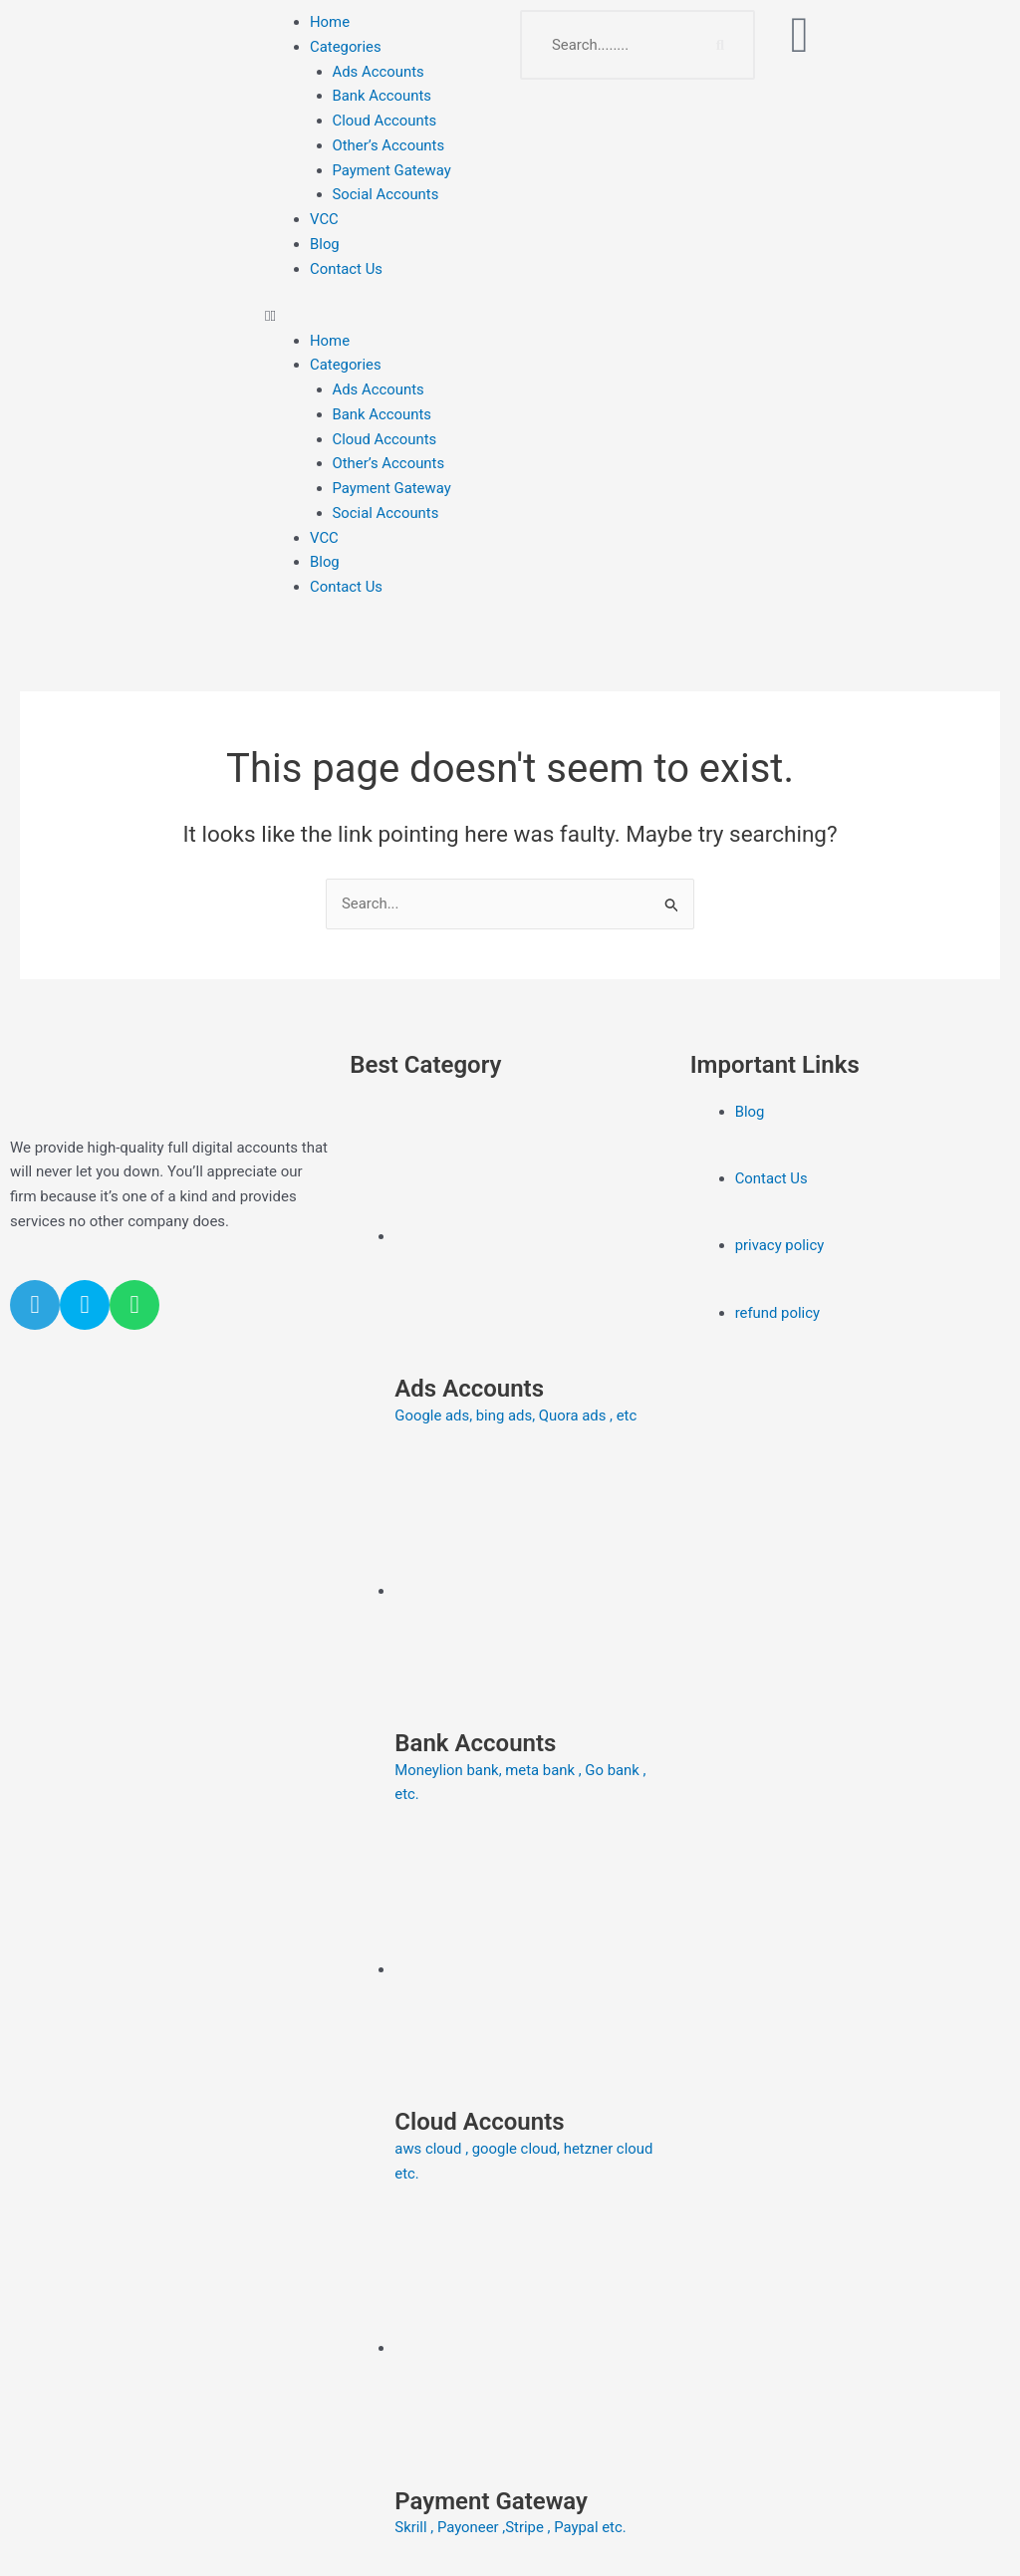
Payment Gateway (392, 170)
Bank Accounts (382, 96)
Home (330, 22)
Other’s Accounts (389, 145)
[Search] (720, 45)
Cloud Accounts (385, 120)
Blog (325, 244)
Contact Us (346, 269)
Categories (346, 47)
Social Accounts (386, 194)
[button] (382, 316)
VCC (324, 219)
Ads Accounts (379, 72)
